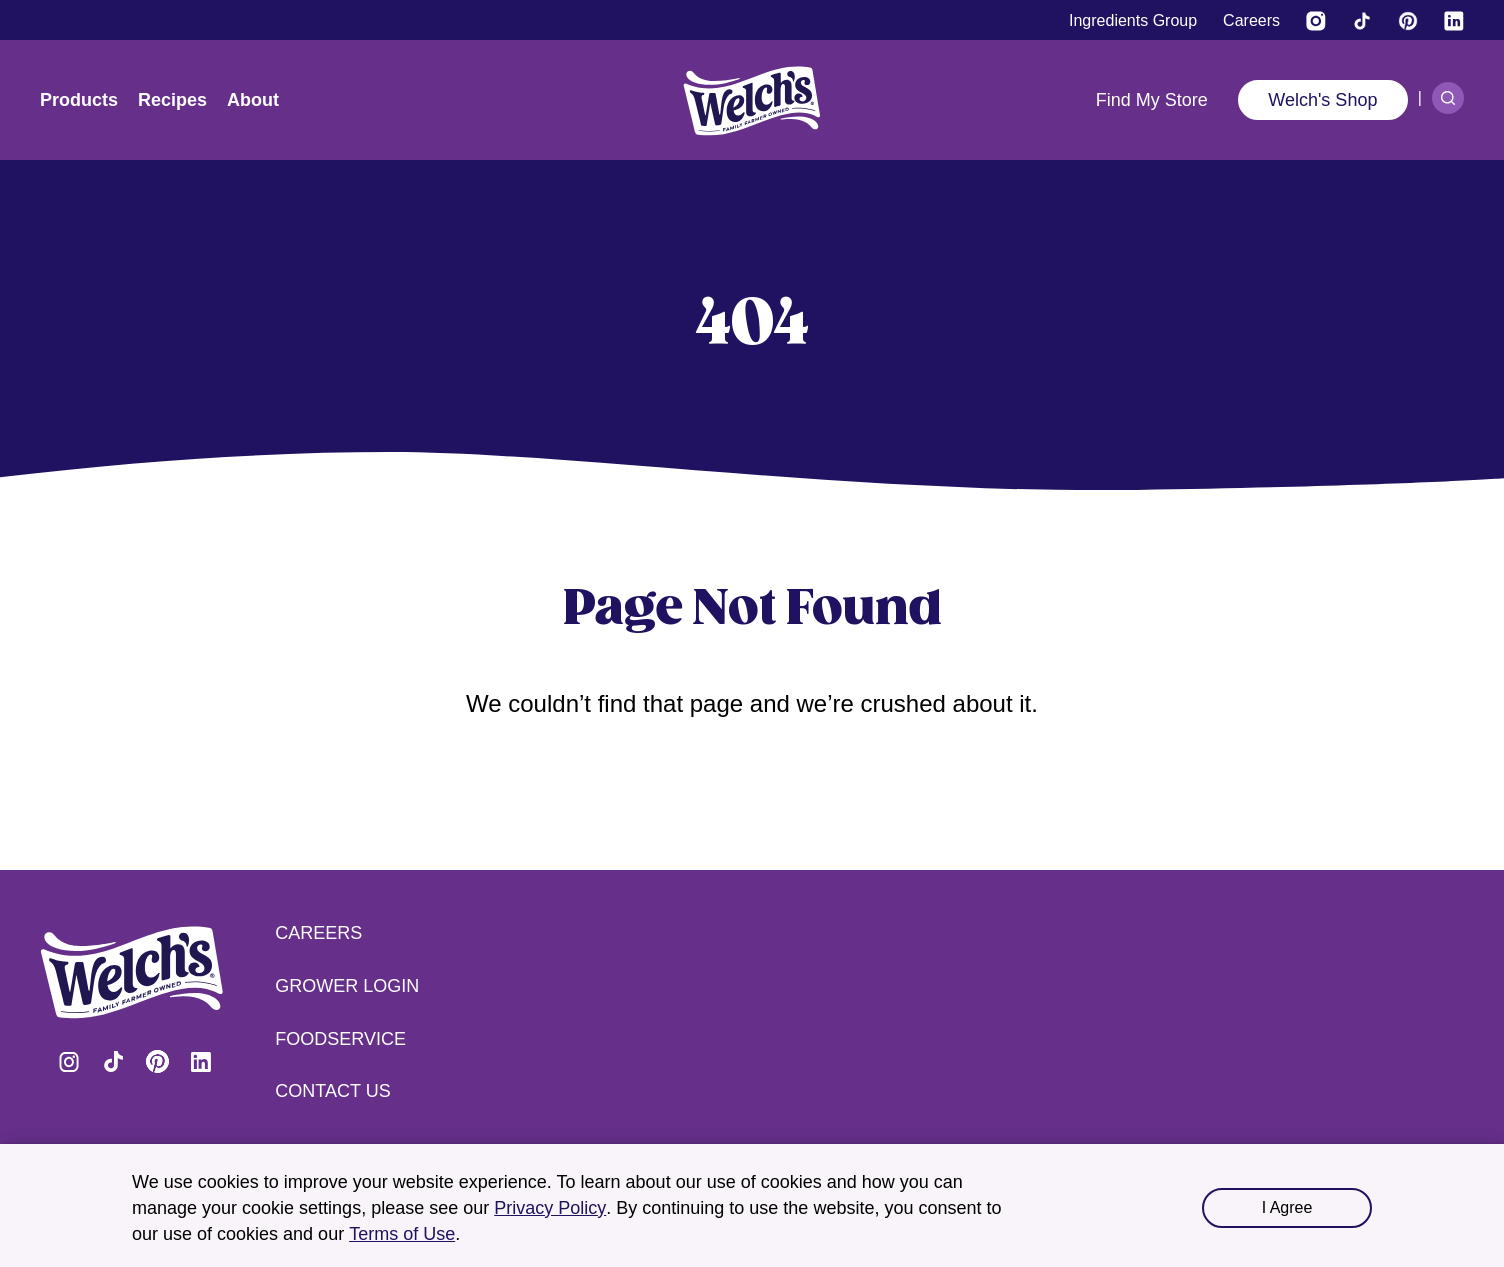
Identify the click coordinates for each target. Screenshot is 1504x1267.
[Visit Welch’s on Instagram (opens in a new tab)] (1316, 21)
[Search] (1448, 98)
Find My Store (1152, 100)
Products (79, 100)
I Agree (1287, 1207)
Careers (318, 933)
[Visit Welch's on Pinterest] (1408, 21)
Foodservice (340, 1039)
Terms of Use (402, 1234)
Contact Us (332, 1091)
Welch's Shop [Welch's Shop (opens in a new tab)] (1322, 100)
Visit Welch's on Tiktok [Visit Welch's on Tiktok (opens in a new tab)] (113, 1062)
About (253, 100)
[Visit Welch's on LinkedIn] (1454, 21)
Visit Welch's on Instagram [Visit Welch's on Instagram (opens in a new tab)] (69, 1062)
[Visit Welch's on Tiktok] (1362, 21)
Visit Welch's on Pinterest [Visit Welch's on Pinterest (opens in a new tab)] (157, 1062)
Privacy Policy (550, 1208)
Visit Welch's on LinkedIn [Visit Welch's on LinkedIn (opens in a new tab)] (201, 1062)
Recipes (172, 100)
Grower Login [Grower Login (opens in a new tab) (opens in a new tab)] (347, 986)
